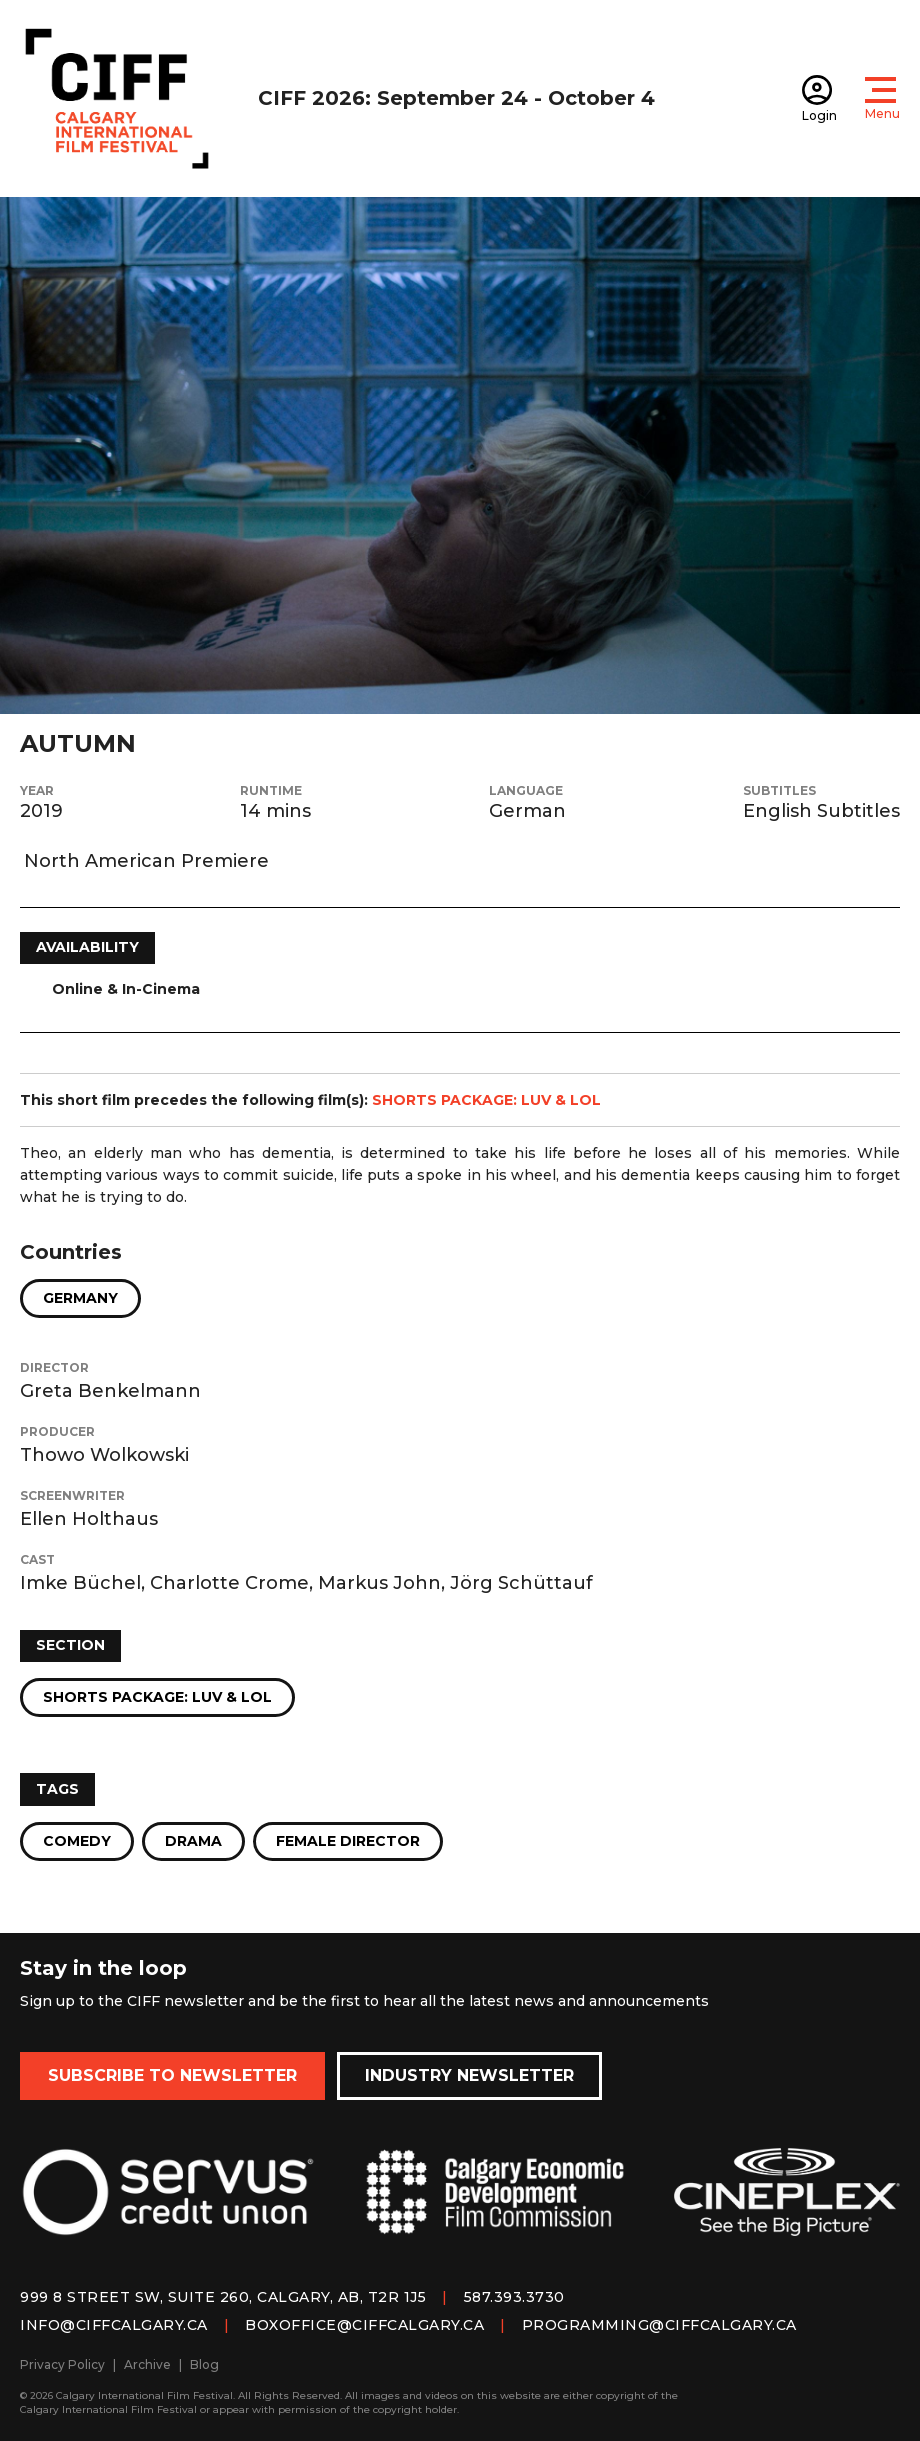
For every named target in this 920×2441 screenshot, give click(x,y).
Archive (147, 2364)
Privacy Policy (62, 2364)
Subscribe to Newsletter (172, 2075)
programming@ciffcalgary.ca (659, 2325)
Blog (204, 2364)
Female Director (348, 1841)
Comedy (77, 1841)
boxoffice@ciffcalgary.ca (364, 2325)
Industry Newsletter (469, 2075)
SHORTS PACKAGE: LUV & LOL (486, 1100)
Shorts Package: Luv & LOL (157, 1697)
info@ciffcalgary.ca (114, 2325)
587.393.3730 (514, 2297)
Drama (193, 1841)
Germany (80, 1298)
